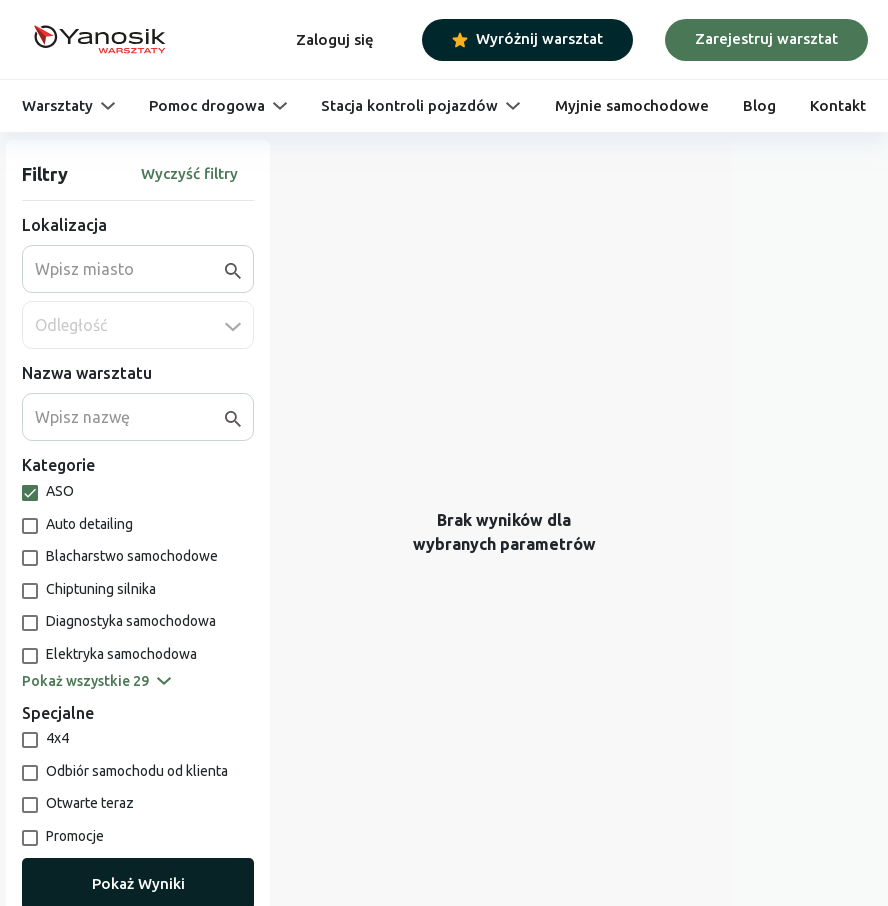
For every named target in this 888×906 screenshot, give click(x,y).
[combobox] (130, 269)
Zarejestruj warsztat (766, 38)
